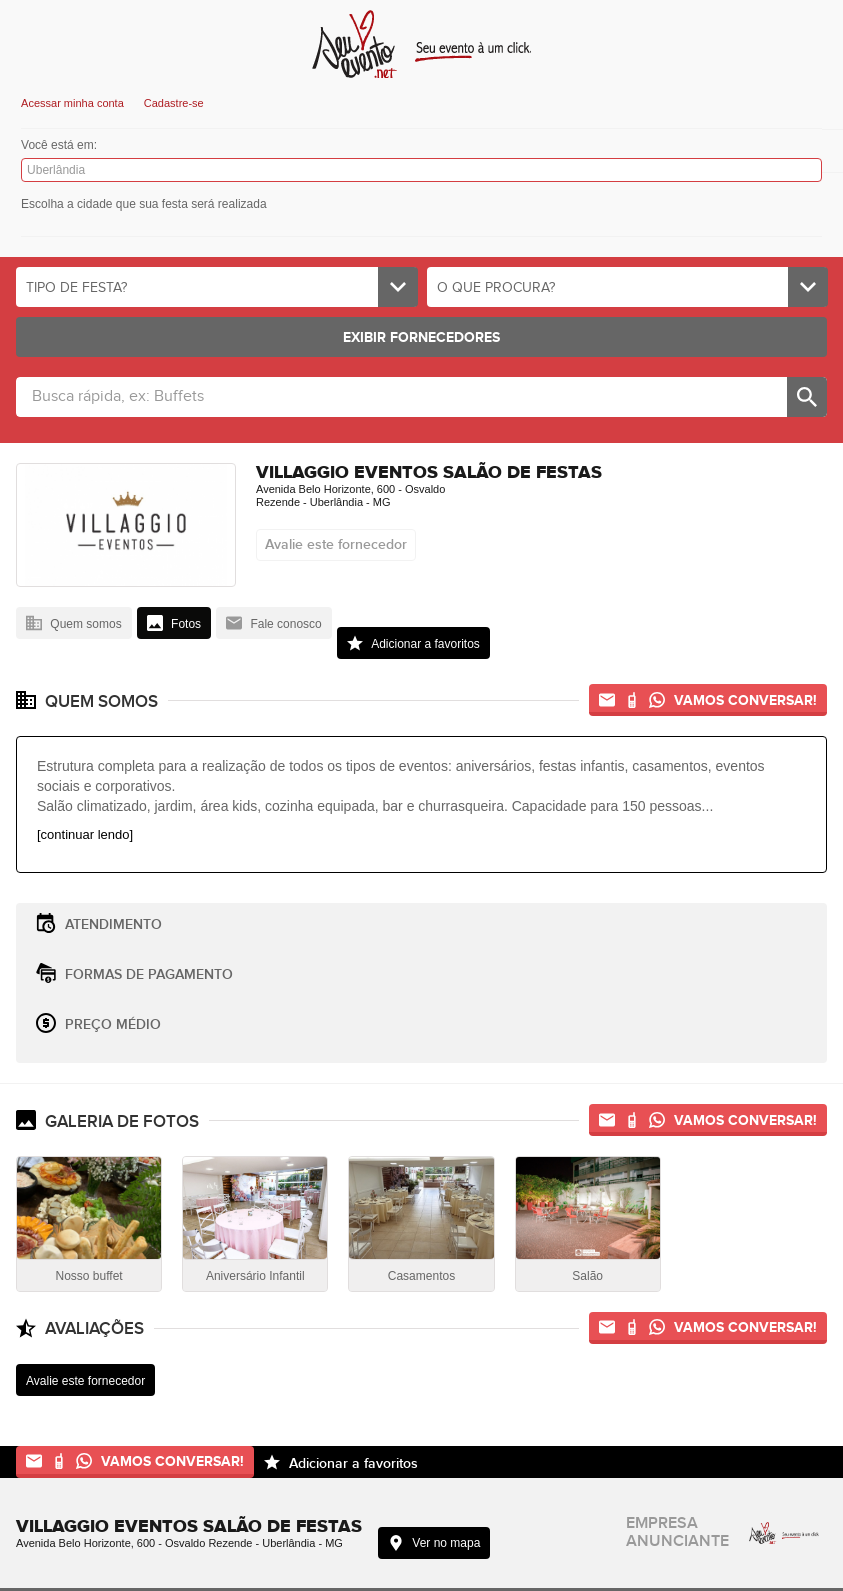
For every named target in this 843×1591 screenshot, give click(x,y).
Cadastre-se (174, 103)
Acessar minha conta (72, 103)
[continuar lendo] (85, 834)
